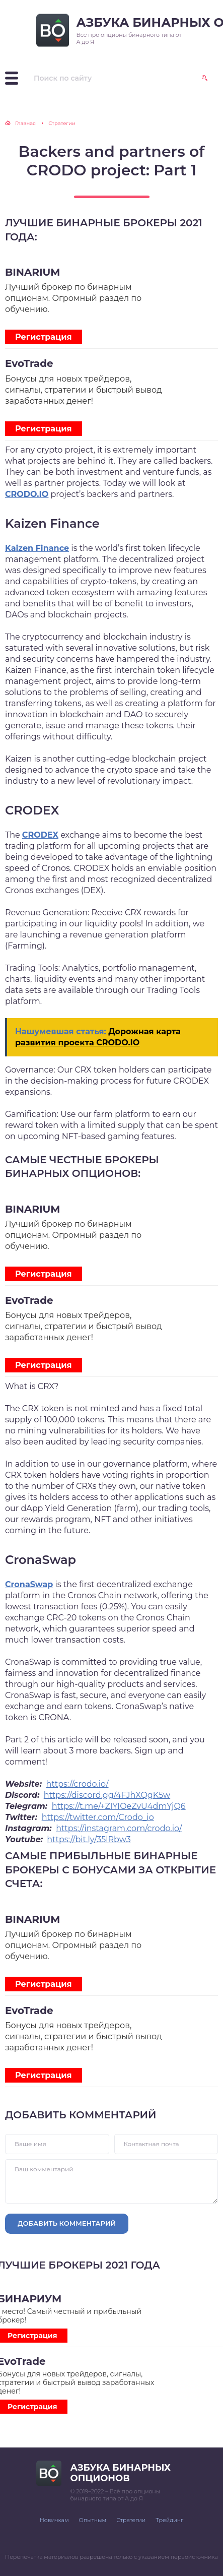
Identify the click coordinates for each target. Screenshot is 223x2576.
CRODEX (40, 835)
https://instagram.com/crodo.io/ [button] (119, 1828)
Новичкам (54, 2520)
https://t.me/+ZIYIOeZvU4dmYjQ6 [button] (119, 1806)
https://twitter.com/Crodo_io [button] (98, 1817)
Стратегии (130, 2520)
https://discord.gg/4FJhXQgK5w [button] (107, 1795)
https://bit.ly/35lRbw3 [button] (88, 1839)
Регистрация (43, 337)
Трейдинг (169, 2520)
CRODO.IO (26, 494)
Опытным (93, 2520)
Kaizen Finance (37, 548)
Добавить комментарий (67, 2223)
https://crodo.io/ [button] (77, 1784)
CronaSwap (29, 1584)
